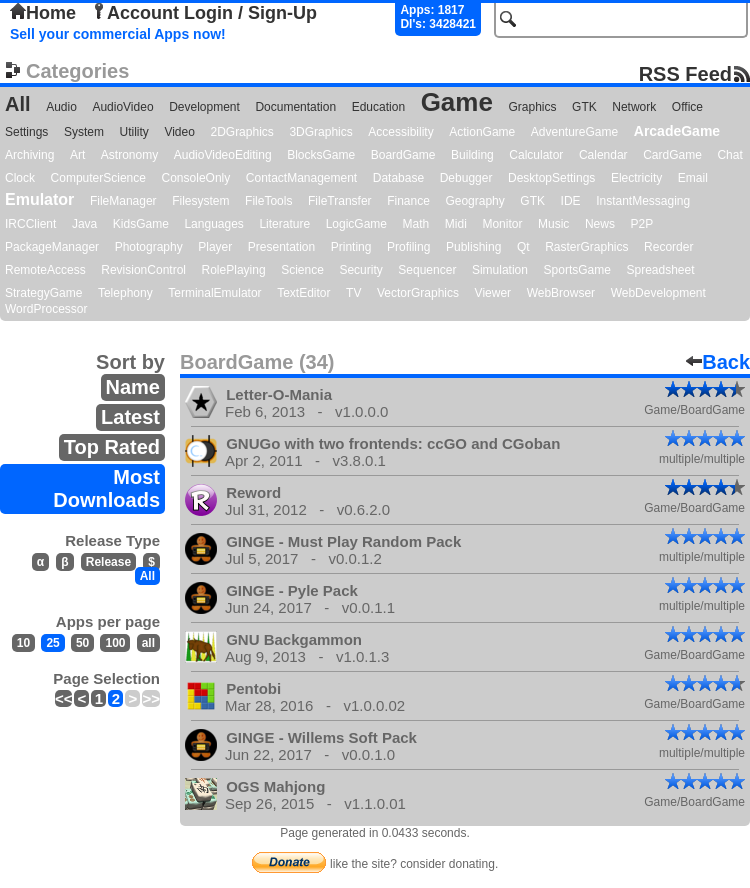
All (18, 104)
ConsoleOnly (196, 178)
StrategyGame (43, 293)
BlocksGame (321, 155)
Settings (26, 132)
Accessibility (400, 132)
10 (23, 643)
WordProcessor (46, 309)
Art (77, 155)
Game (457, 102)
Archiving (29, 155)
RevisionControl (143, 270)
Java (84, 224)
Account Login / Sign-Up (204, 13)
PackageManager (52, 247)
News (600, 224)
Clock (20, 178)
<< (64, 698)
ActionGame (482, 132)
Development (204, 107)
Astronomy (129, 155)
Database (398, 178)
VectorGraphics (418, 293)
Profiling (408, 247)
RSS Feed (685, 73)
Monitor (502, 224)
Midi (456, 224)
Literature (284, 224)
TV (353, 293)
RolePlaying (234, 270)
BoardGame (403, 155)
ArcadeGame (677, 131)
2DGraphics (241, 132)
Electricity (636, 178)
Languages (213, 224)
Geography (474, 201)
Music (553, 224)
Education (378, 107)
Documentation (295, 107)
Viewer (493, 293)
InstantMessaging (643, 201)
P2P (641, 224)
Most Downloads (106, 488)
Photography (149, 247)
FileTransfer (340, 201)
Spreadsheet (660, 270)
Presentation (281, 247)
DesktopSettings (551, 178)
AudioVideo (122, 107)
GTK (584, 107)
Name (133, 387)
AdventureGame (574, 132)
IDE (571, 201)
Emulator (39, 199)
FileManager (123, 201)
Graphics (532, 107)
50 (82, 643)
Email (693, 178)
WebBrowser (561, 293)
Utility (134, 132)
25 (52, 643)
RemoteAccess (45, 270)
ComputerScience (98, 178)
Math (416, 224)
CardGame (672, 155)
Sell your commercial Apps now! (118, 34)
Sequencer (427, 270)
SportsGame (577, 270)
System (84, 132)
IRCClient (30, 224)
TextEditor (303, 293)
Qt (523, 247)
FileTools (268, 201)
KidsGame (141, 224)
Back (718, 362)
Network (634, 107)
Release (108, 562)
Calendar (603, 155)
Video (179, 132)
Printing (351, 247)
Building (472, 155)
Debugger (466, 178)
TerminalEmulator (214, 293)
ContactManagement (301, 178)
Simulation (500, 270)
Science (302, 270)
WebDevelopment (658, 293)
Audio (61, 107)
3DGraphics (320, 132)
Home (43, 13)
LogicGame (356, 224)
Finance (408, 201)
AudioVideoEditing (223, 155)
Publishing (473, 247)
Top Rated (112, 447)
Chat (729, 155)
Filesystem (200, 201)
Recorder (668, 247)
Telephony (125, 293)
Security (360, 270)
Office (687, 107)
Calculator (536, 155)
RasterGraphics (586, 247)
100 (115, 643)
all (148, 643)
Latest (130, 417)
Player (215, 247)
